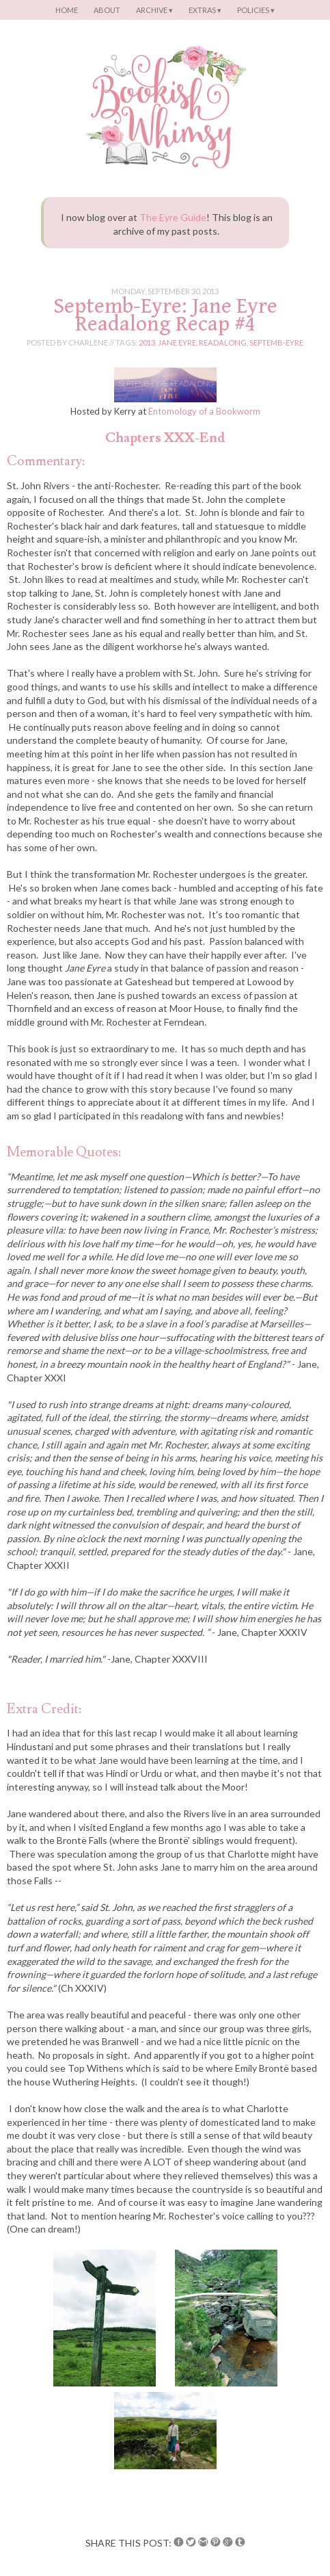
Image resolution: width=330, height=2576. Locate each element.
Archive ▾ (154, 9)
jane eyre (177, 342)
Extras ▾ (205, 9)
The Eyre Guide (172, 217)
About (107, 9)
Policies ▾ (256, 9)
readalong (223, 342)
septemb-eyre (276, 342)
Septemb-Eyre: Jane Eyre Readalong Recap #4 (165, 315)
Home (66, 9)
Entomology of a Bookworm (204, 411)
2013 (147, 342)
